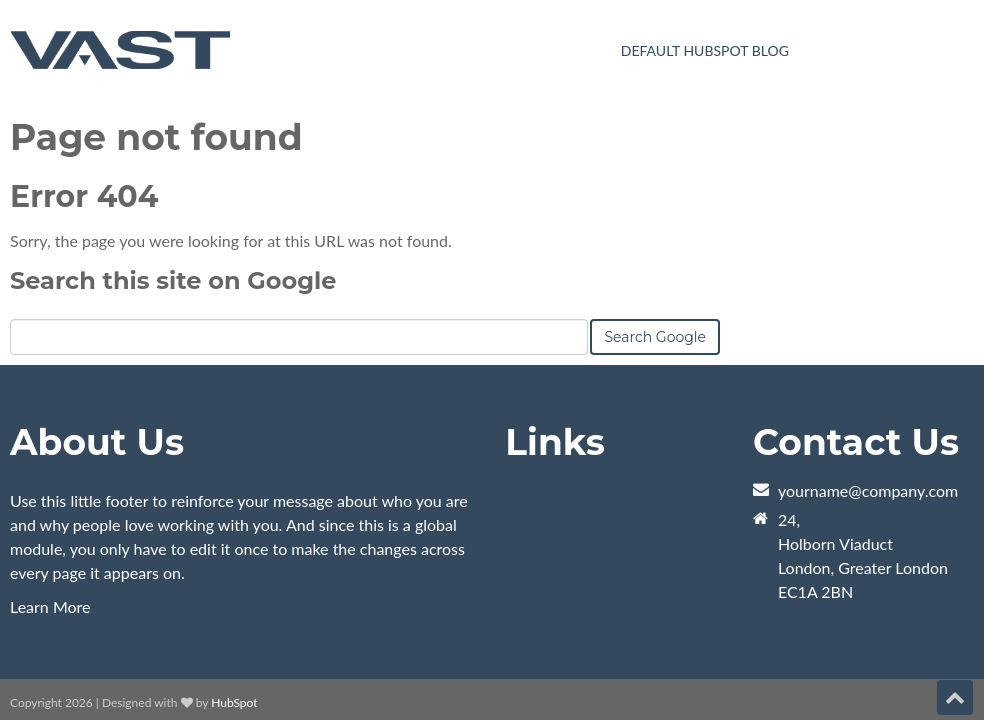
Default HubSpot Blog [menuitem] (705, 50)
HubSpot (234, 602)
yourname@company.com (868, 390)
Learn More (50, 506)
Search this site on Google (173, 180)
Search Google (655, 237)
